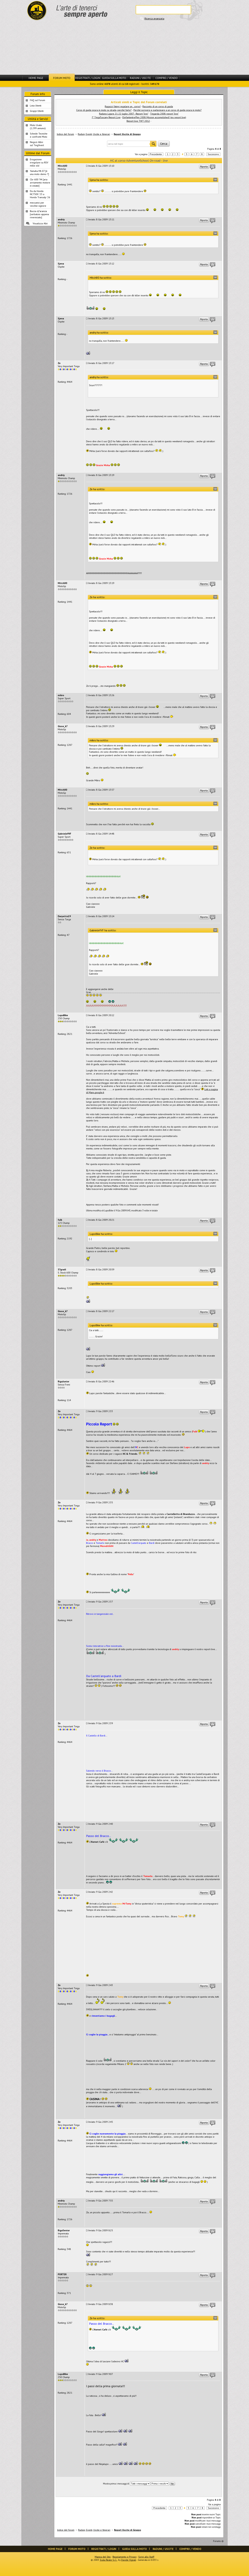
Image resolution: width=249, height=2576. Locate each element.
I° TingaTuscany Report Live (106, 117)
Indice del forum (65, 134)
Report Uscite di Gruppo (127, 134)
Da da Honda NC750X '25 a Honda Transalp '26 (40, 194)
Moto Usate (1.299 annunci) (38, 127)
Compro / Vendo (166, 78)
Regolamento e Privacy (124, 2556)
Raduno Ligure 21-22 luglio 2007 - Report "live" (123, 113)
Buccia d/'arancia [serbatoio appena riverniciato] (39, 214)
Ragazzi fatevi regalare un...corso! (123, 106)
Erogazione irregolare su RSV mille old (39, 162)
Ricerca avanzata (154, 18)
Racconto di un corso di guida (157, 106)
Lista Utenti (35, 105)
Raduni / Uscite (140, 78)
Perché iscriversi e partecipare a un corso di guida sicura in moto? (167, 110)
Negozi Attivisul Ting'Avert (37, 144)
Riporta (204, 166)
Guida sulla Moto (114, 78)
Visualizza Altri (40, 223)
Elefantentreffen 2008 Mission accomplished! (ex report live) (154, 117)
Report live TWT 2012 (138, 121)
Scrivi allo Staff (146, 2556)
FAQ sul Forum (37, 100)
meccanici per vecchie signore (38, 204)
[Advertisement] (124, 47)
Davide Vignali (128, 2559)
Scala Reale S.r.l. (108, 2559)
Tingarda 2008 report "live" (164, 113)
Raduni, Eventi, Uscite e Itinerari (94, 134)
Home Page (36, 78)
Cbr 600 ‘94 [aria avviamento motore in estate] (40, 182)
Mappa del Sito (103, 2556)
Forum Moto (61, 78)
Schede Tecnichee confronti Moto (38, 135)
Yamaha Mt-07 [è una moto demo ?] (39, 172)
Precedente (156, 154)
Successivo (213, 154)
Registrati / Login (87, 78)
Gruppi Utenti (37, 110)
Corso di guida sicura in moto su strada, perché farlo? (104, 110)
